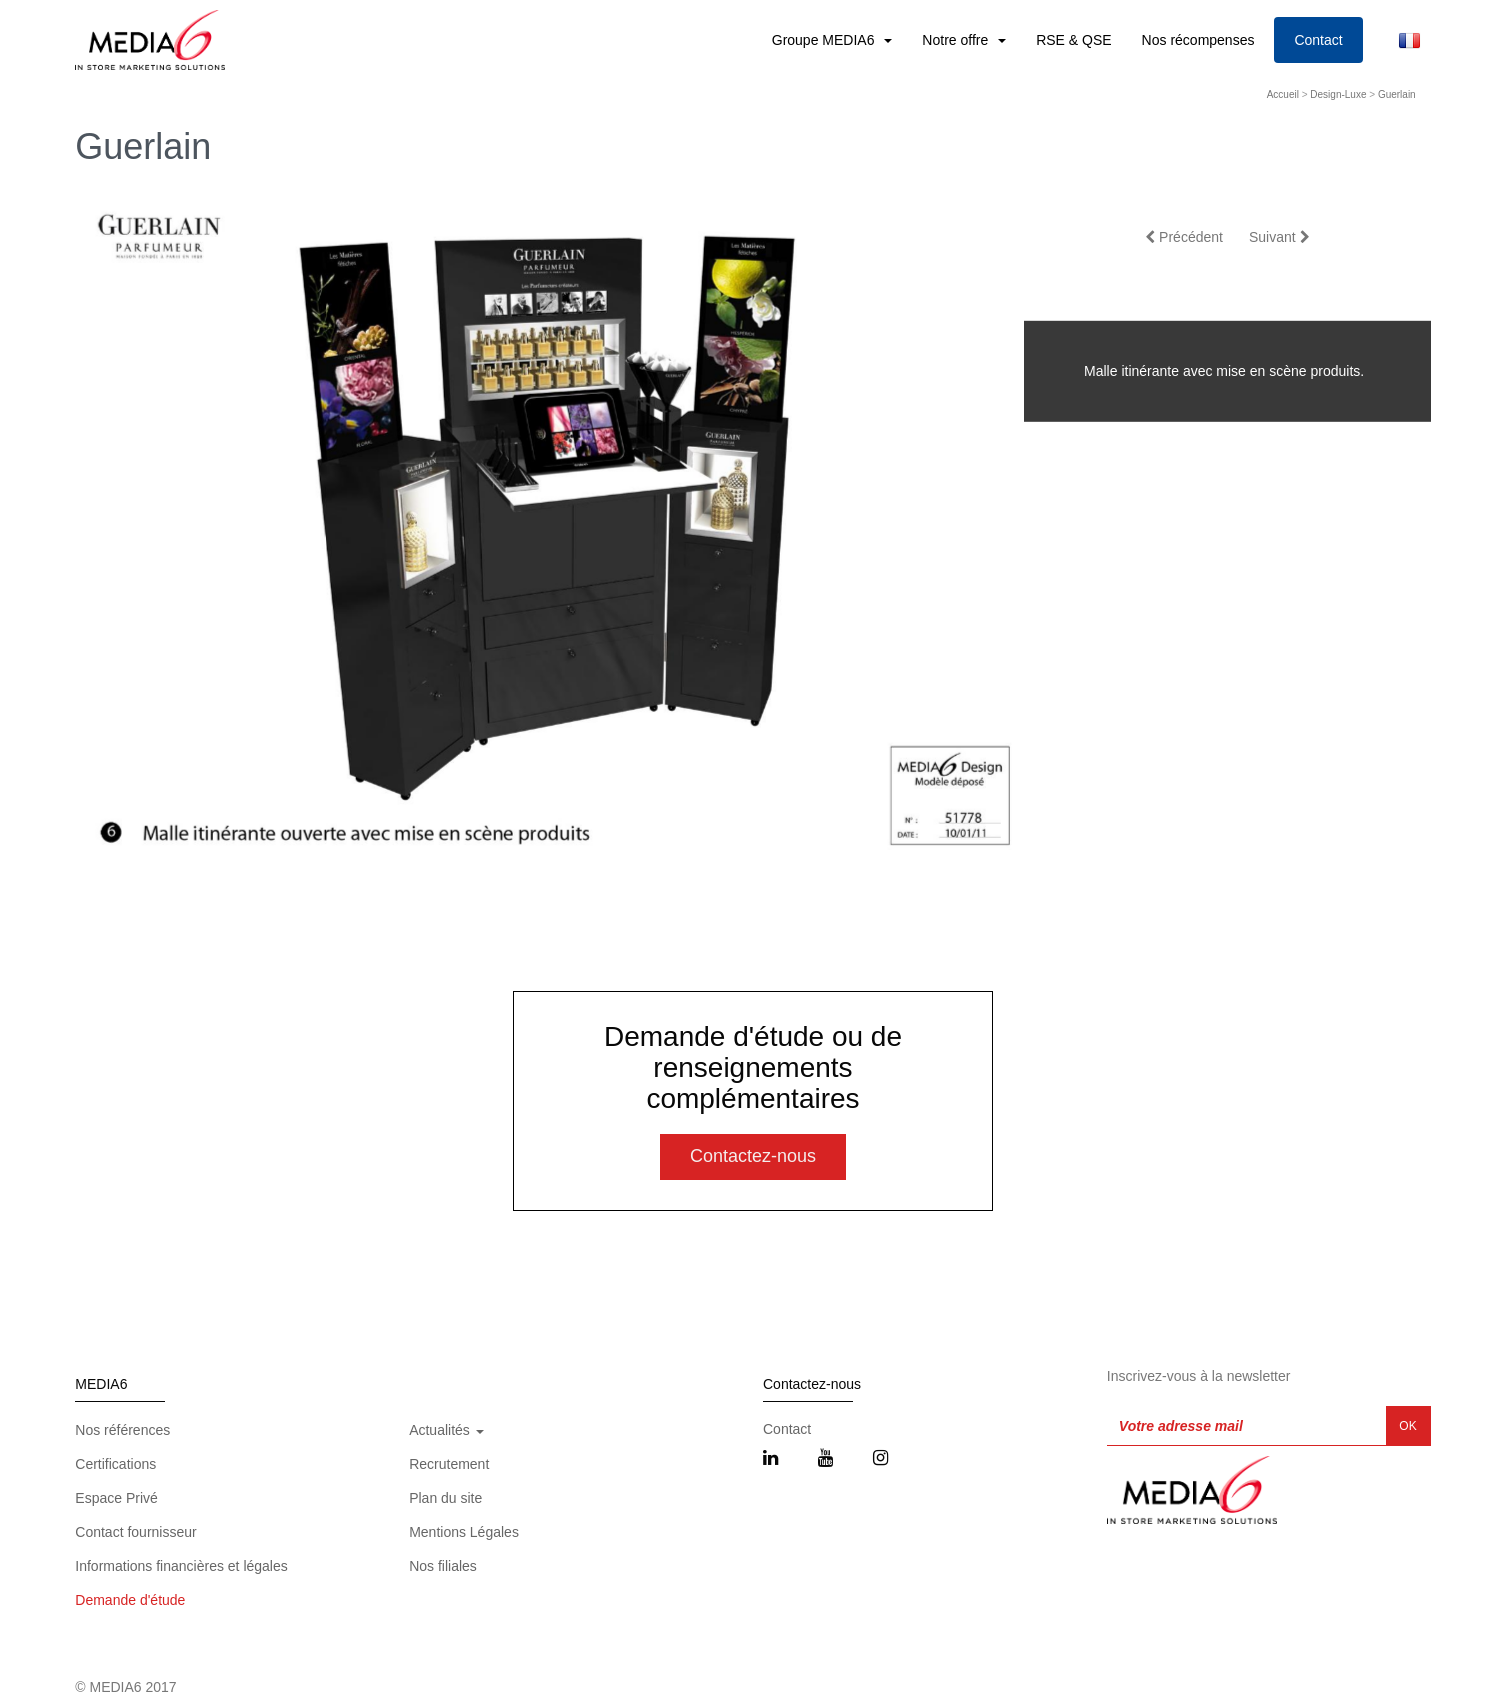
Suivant (1279, 237)
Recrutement (449, 1464)
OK (1407, 1426)
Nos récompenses (1198, 40)
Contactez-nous (753, 1156)
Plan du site (445, 1498)
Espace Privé (116, 1498)
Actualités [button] (446, 1430)
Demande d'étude (130, 1600)
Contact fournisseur (135, 1532)
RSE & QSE (1073, 40)
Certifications (115, 1464)
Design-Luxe (1338, 94)
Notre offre (957, 40)
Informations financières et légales (181, 1566)
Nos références (122, 1430)
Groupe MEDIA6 (825, 40)
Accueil (1283, 94)
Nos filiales (443, 1566)
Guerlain (1397, 94)
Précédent (1184, 237)
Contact (1318, 40)
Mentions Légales (464, 1532)
